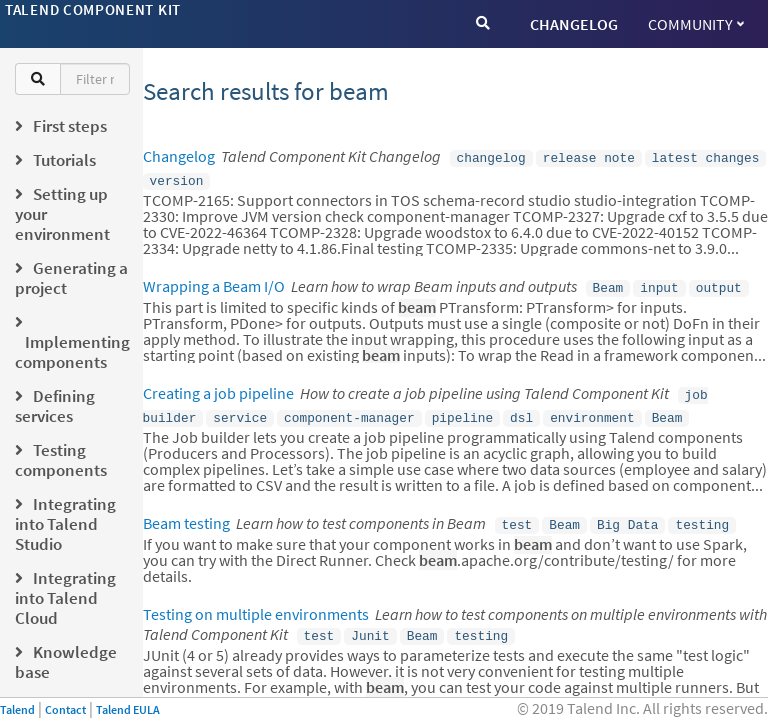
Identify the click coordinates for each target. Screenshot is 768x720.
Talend (17, 709)
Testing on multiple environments (256, 602)
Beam (608, 283)
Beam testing (186, 513)
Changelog (179, 156)
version (177, 178)
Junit (370, 623)
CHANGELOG (574, 24)
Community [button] (696, 24)
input (659, 283)
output (719, 283)
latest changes (706, 157)
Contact (65, 709)
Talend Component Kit (93, 9)
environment (592, 409)
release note (589, 157)
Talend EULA (128, 709)
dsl (521, 409)
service (240, 409)
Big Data (627, 514)
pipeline (462, 409)
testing (702, 514)
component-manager (349, 409)
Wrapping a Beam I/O (214, 282)
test (517, 514)
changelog (491, 157)
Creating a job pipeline (218, 387)
